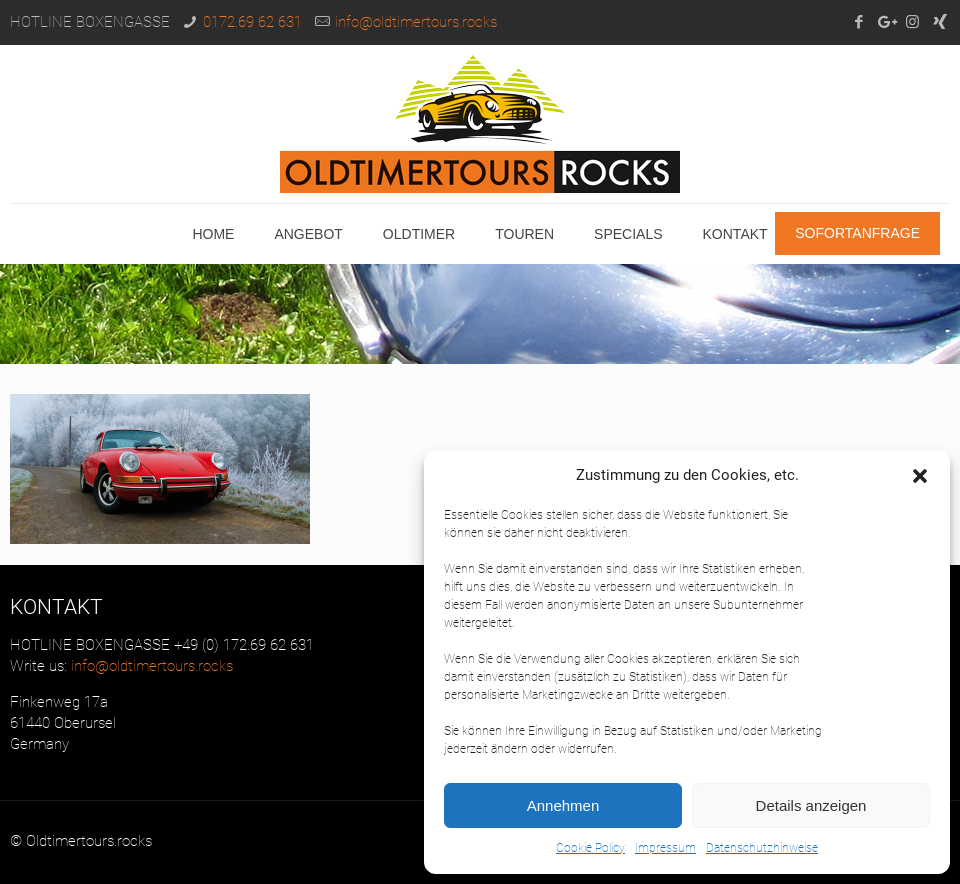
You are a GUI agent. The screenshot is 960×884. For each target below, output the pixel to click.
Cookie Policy (590, 848)
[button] (920, 476)
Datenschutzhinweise (762, 848)
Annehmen (563, 805)
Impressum (665, 848)
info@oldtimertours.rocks (416, 22)
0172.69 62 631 (252, 22)
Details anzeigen (811, 805)
